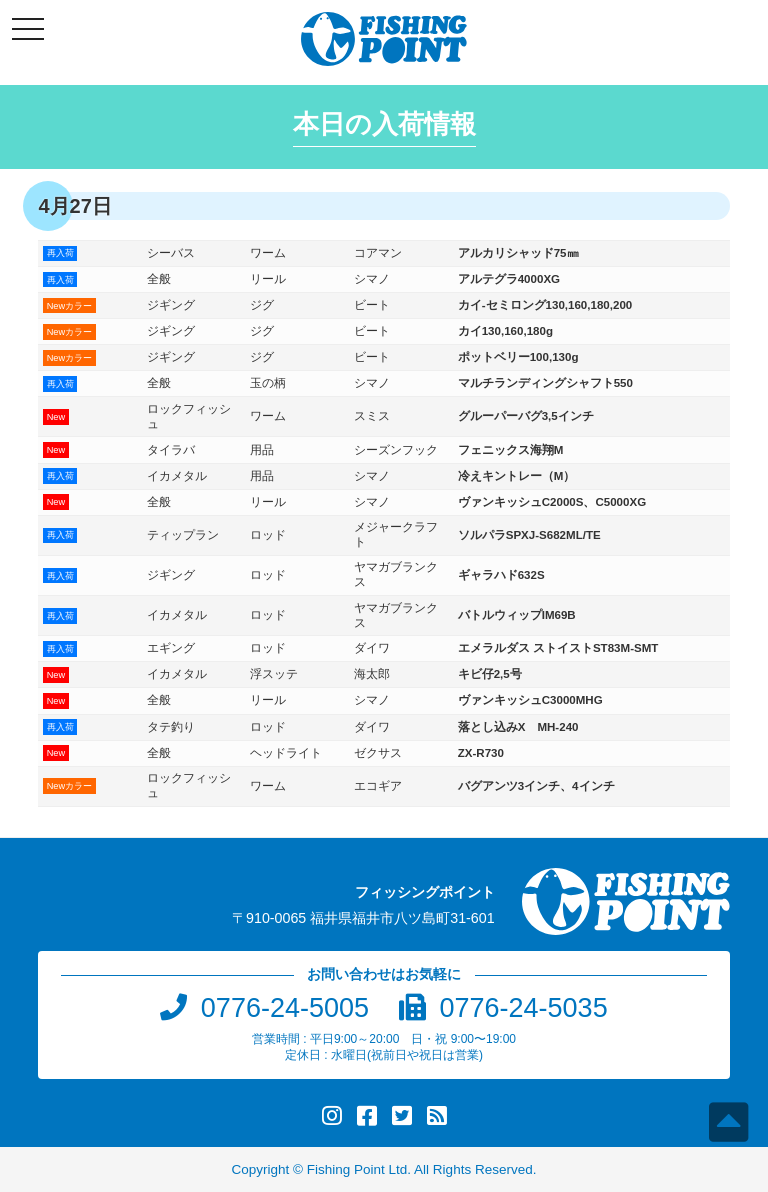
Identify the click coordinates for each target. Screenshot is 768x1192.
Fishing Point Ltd (357, 1169)
